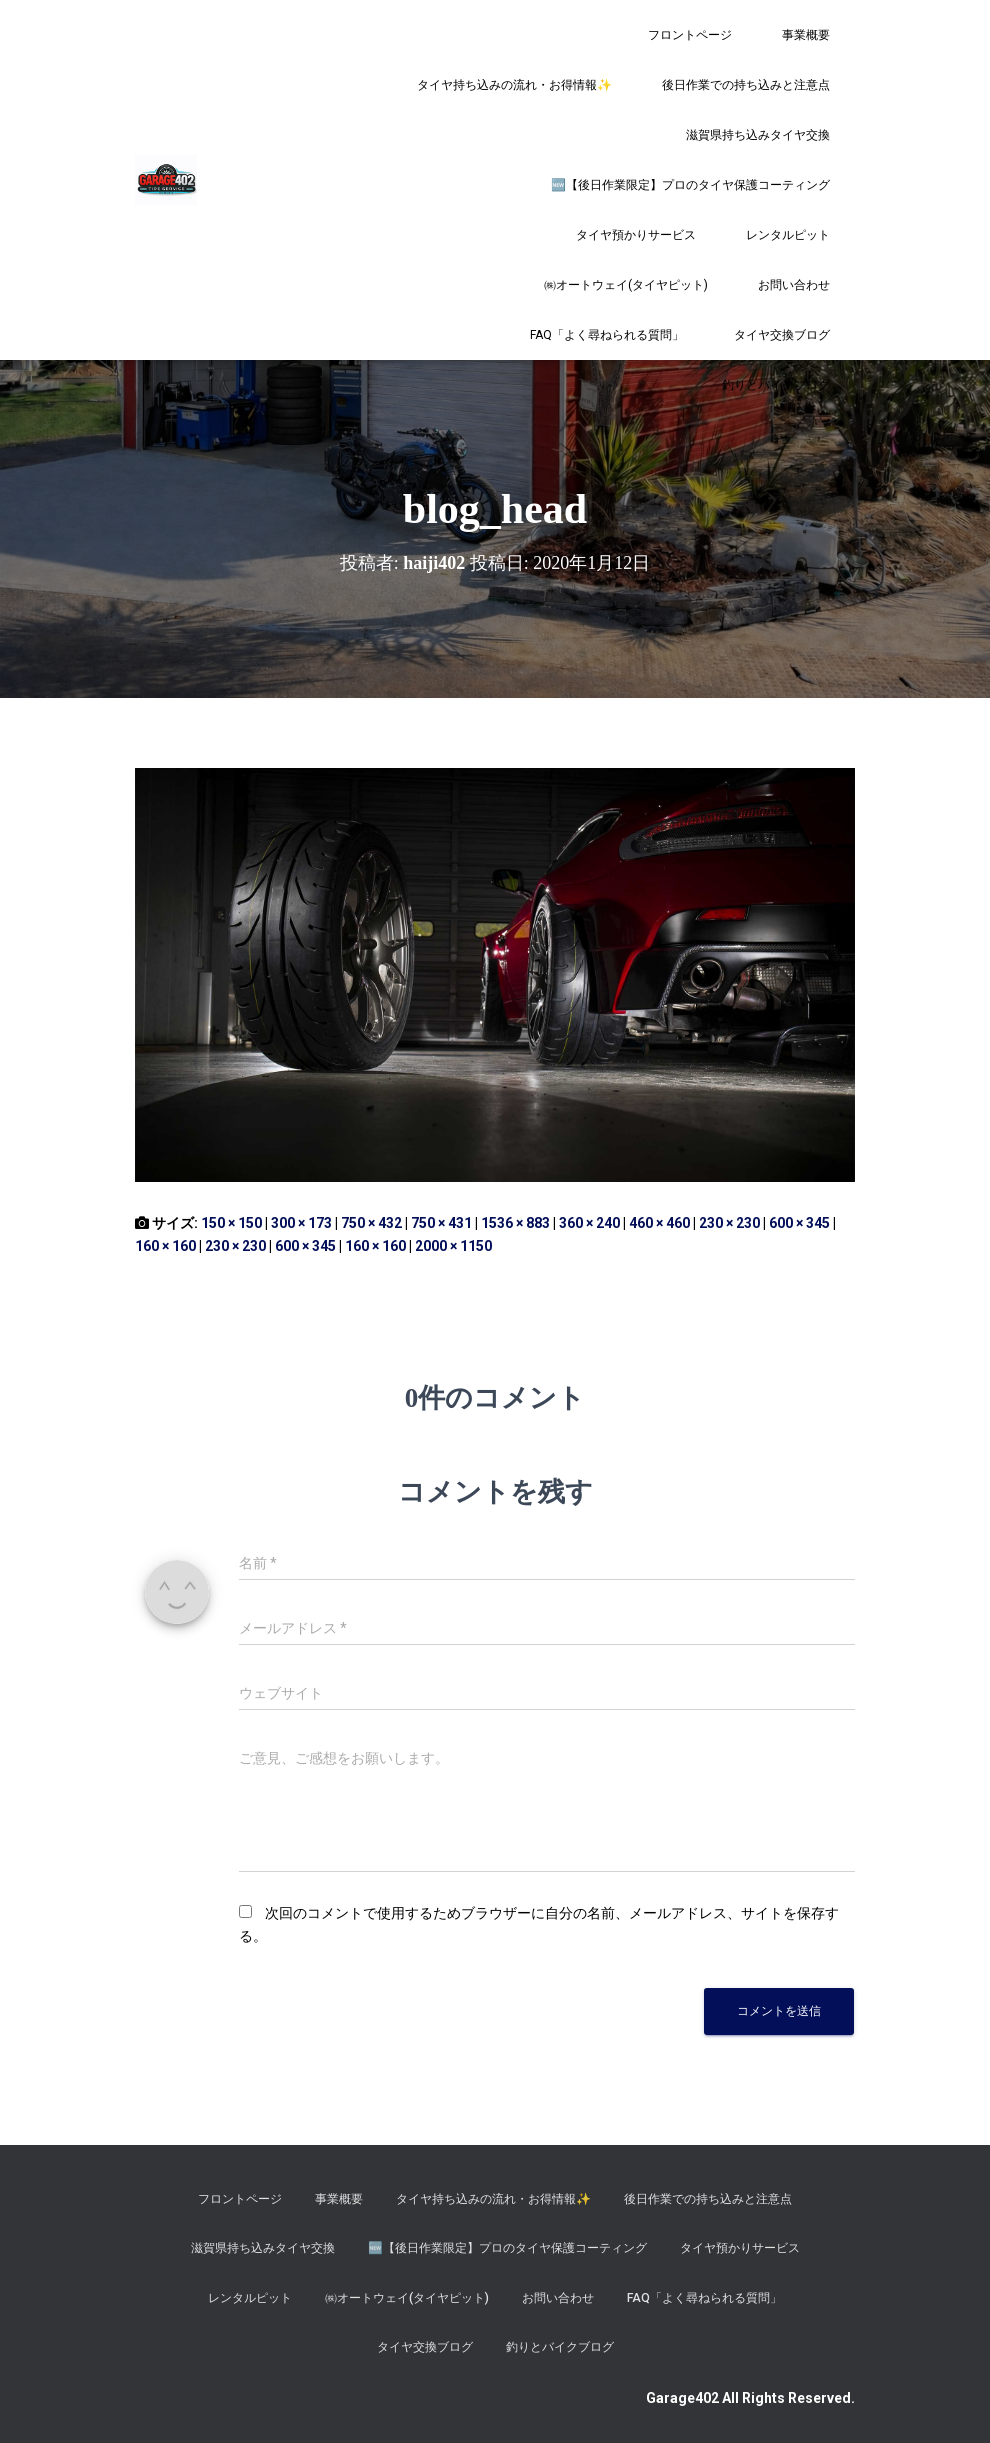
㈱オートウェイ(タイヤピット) (626, 285)
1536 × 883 (515, 1223)
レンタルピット (788, 235)
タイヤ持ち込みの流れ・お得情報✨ (514, 85)
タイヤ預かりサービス (636, 235)
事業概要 (806, 35)
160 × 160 (165, 1246)
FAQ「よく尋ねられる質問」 (607, 335)
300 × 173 (301, 1223)
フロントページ (690, 35)
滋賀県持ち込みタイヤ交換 (758, 135)
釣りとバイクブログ (776, 385)
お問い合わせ (794, 285)
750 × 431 (441, 1223)
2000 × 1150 (453, 1246)
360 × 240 (589, 1223)
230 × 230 (729, 1223)
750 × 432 (371, 1223)
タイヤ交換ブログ (782, 335)
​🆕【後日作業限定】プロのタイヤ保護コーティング (690, 185)
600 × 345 (799, 1223)
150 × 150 (231, 1223)
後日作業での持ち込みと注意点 (746, 85)
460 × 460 (659, 1223)
